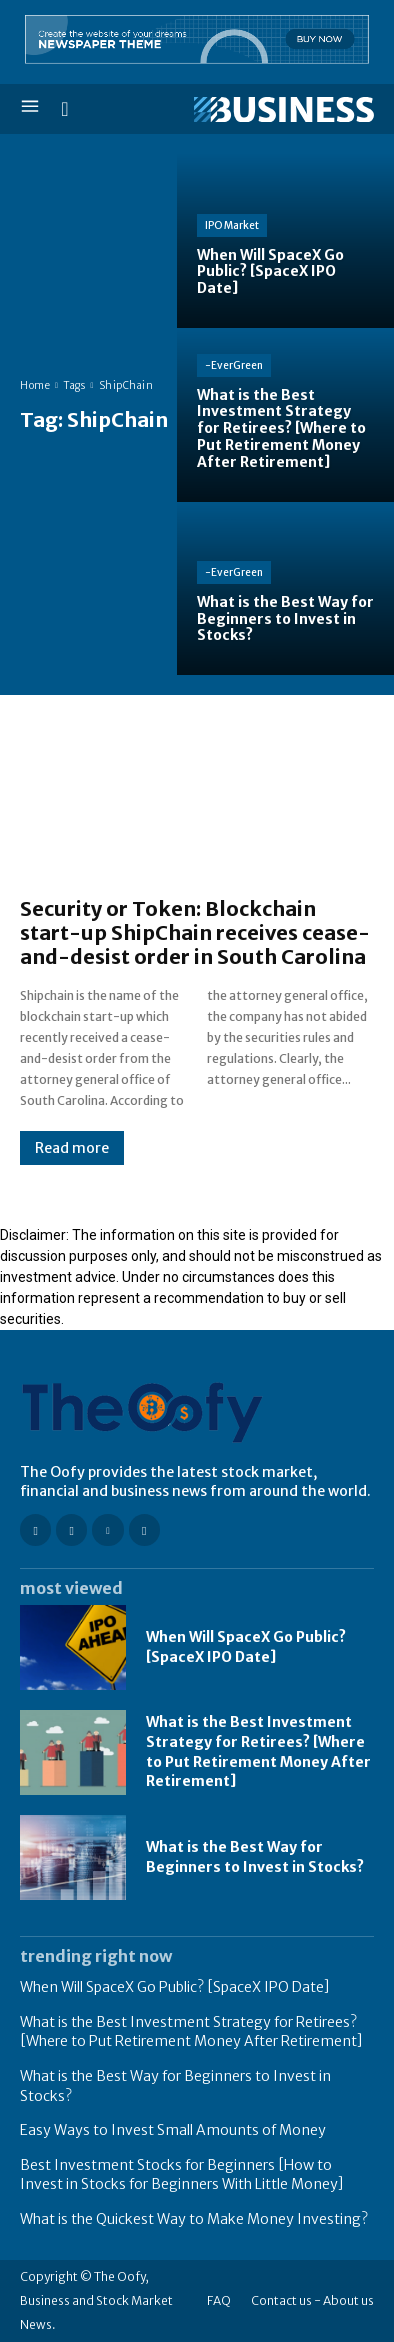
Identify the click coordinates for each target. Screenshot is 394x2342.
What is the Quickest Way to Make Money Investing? (194, 2219)
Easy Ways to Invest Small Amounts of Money (173, 2130)
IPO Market (232, 225)
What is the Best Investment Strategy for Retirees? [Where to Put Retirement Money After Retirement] (191, 2032)
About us (348, 2300)
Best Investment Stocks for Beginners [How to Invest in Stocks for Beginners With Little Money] (182, 2175)
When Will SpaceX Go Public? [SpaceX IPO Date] (175, 1987)
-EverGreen (234, 365)
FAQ (219, 2300)
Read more (72, 1148)
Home (35, 385)
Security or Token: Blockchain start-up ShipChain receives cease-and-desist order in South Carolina (195, 932)
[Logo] (284, 110)
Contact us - (286, 2300)
